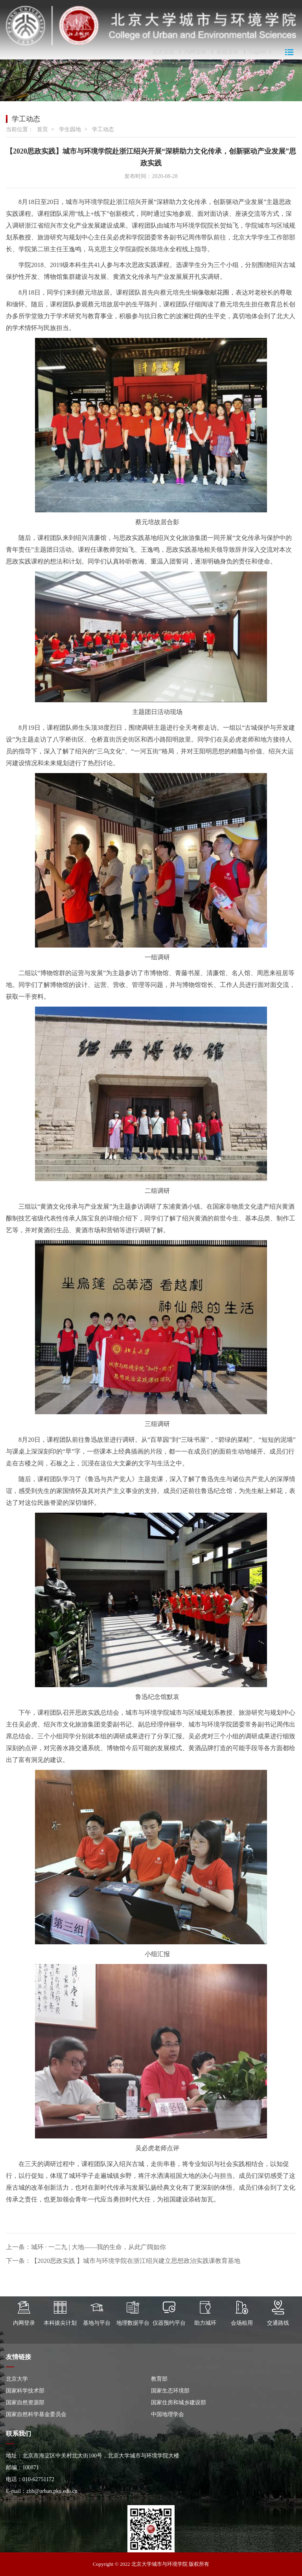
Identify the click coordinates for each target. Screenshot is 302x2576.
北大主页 (163, 52)
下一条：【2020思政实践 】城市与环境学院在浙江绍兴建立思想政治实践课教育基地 (123, 2260)
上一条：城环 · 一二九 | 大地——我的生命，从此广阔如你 (86, 2247)
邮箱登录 (228, 52)
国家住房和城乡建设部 (178, 2402)
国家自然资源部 (25, 2402)
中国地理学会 (167, 2414)
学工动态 (103, 129)
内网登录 (195, 52)
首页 (42, 129)
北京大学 (17, 2379)
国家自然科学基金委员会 (36, 2414)
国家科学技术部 (25, 2391)
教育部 (159, 2379)
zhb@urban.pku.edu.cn (51, 2491)
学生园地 (70, 129)
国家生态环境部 (170, 2391)
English (257, 52)
